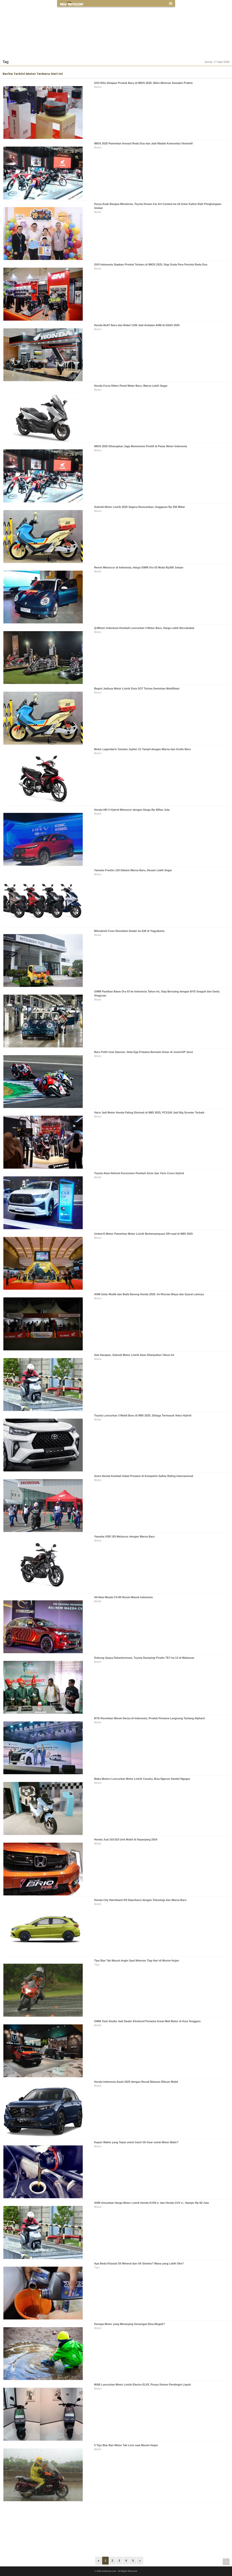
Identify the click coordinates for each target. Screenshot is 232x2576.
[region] (116, 31)
